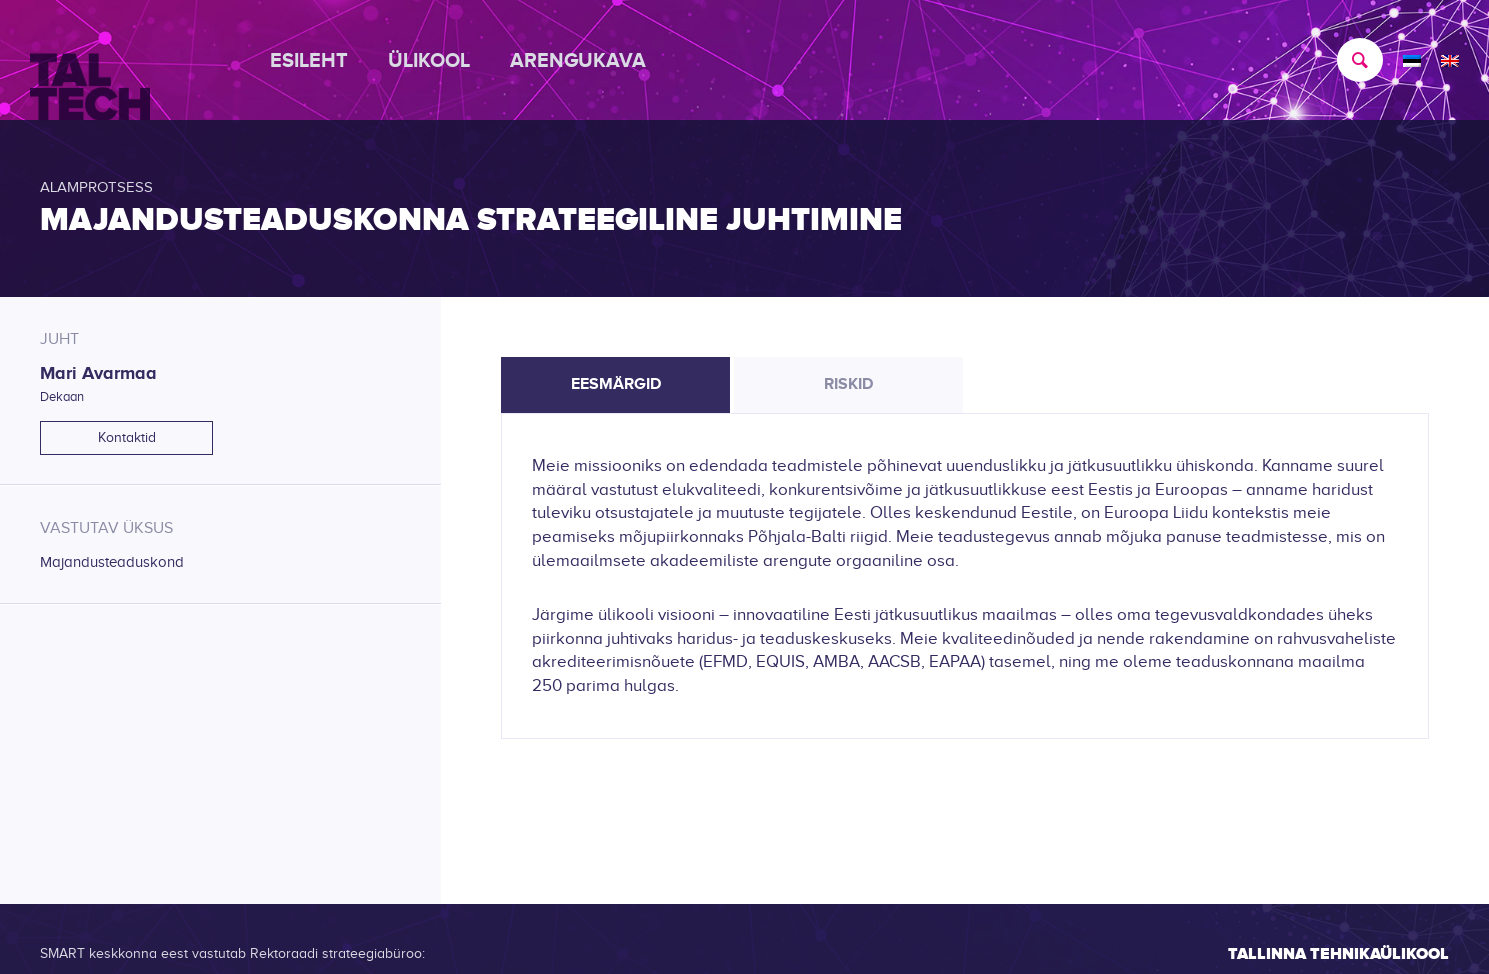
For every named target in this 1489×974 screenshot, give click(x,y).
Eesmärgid (616, 384)
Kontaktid (127, 437)
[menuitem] (319, 60)
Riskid (848, 384)
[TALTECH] (90, 61)
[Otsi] (1350, 60)
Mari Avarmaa (98, 373)
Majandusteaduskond (112, 562)
